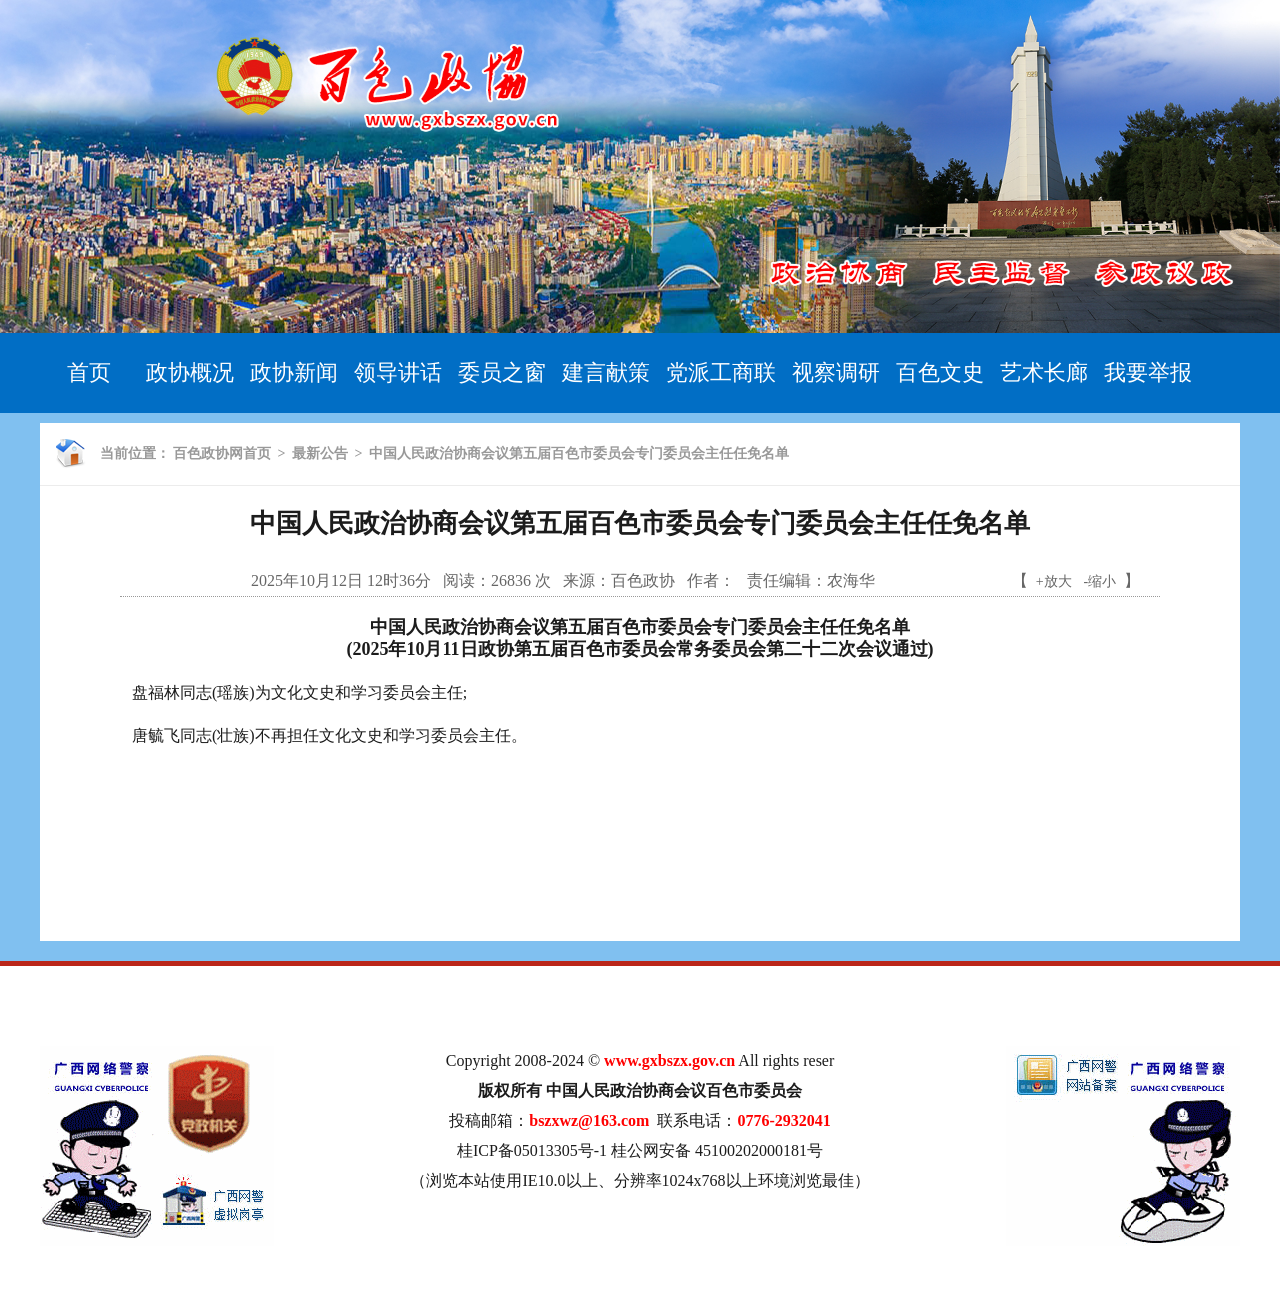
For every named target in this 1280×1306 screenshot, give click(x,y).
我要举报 (1148, 372)
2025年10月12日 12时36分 (341, 580)
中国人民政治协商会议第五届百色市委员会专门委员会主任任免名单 (579, 453)
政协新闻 (294, 372)
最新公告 (320, 453)
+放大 (1054, 581)
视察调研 (836, 372)
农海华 (851, 580)
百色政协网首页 (222, 453)
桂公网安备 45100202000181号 (717, 1150)
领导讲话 (398, 372)
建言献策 (606, 372)
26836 (511, 580)
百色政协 (643, 580)
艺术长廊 (1044, 372)
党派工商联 (721, 372)
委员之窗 (502, 372)
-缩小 (1100, 581)
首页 (89, 372)
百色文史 (940, 372)
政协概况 (190, 372)
